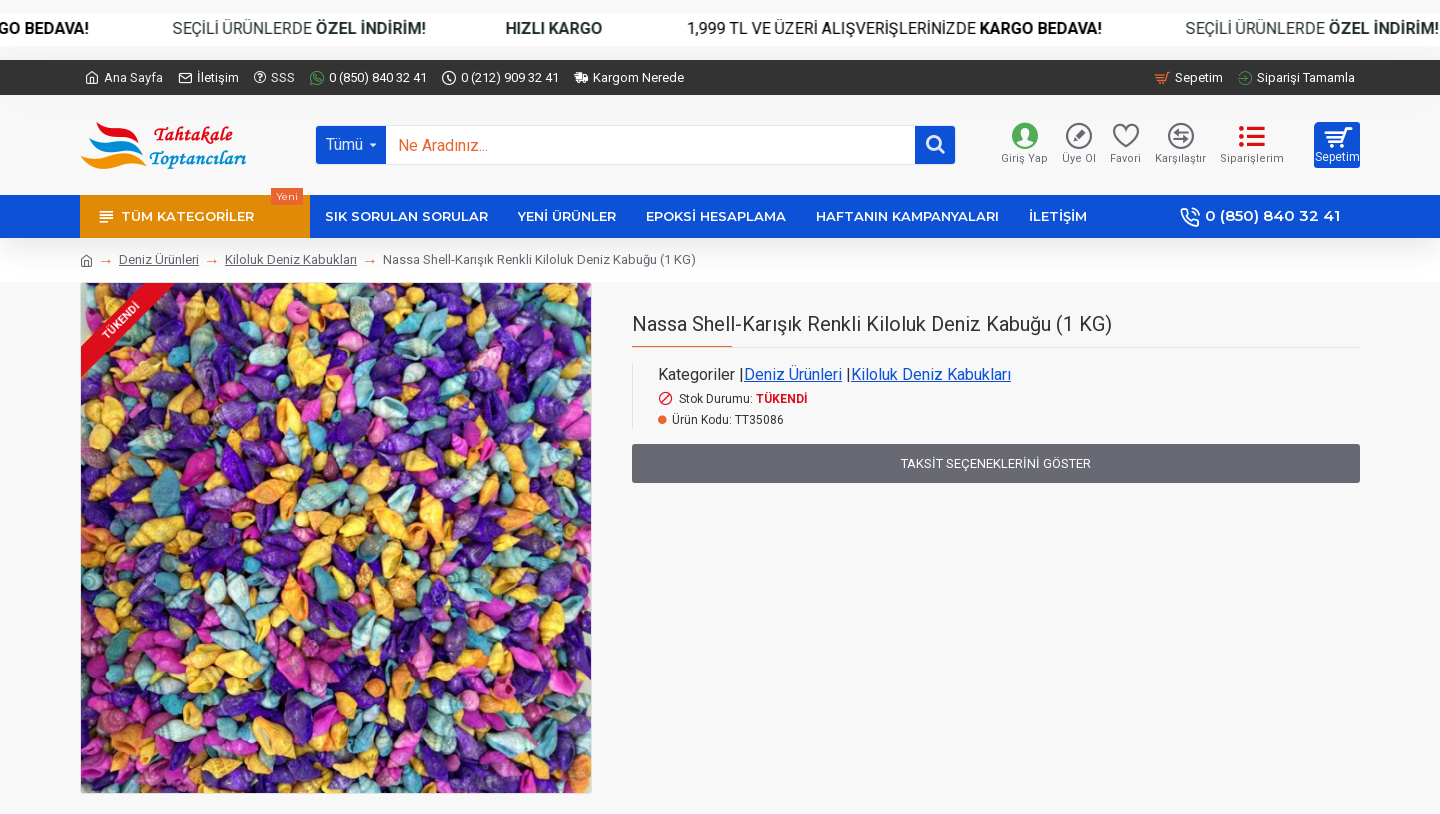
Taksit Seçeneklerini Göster (996, 463)
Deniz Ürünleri (159, 259)
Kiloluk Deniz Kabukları (291, 259)
